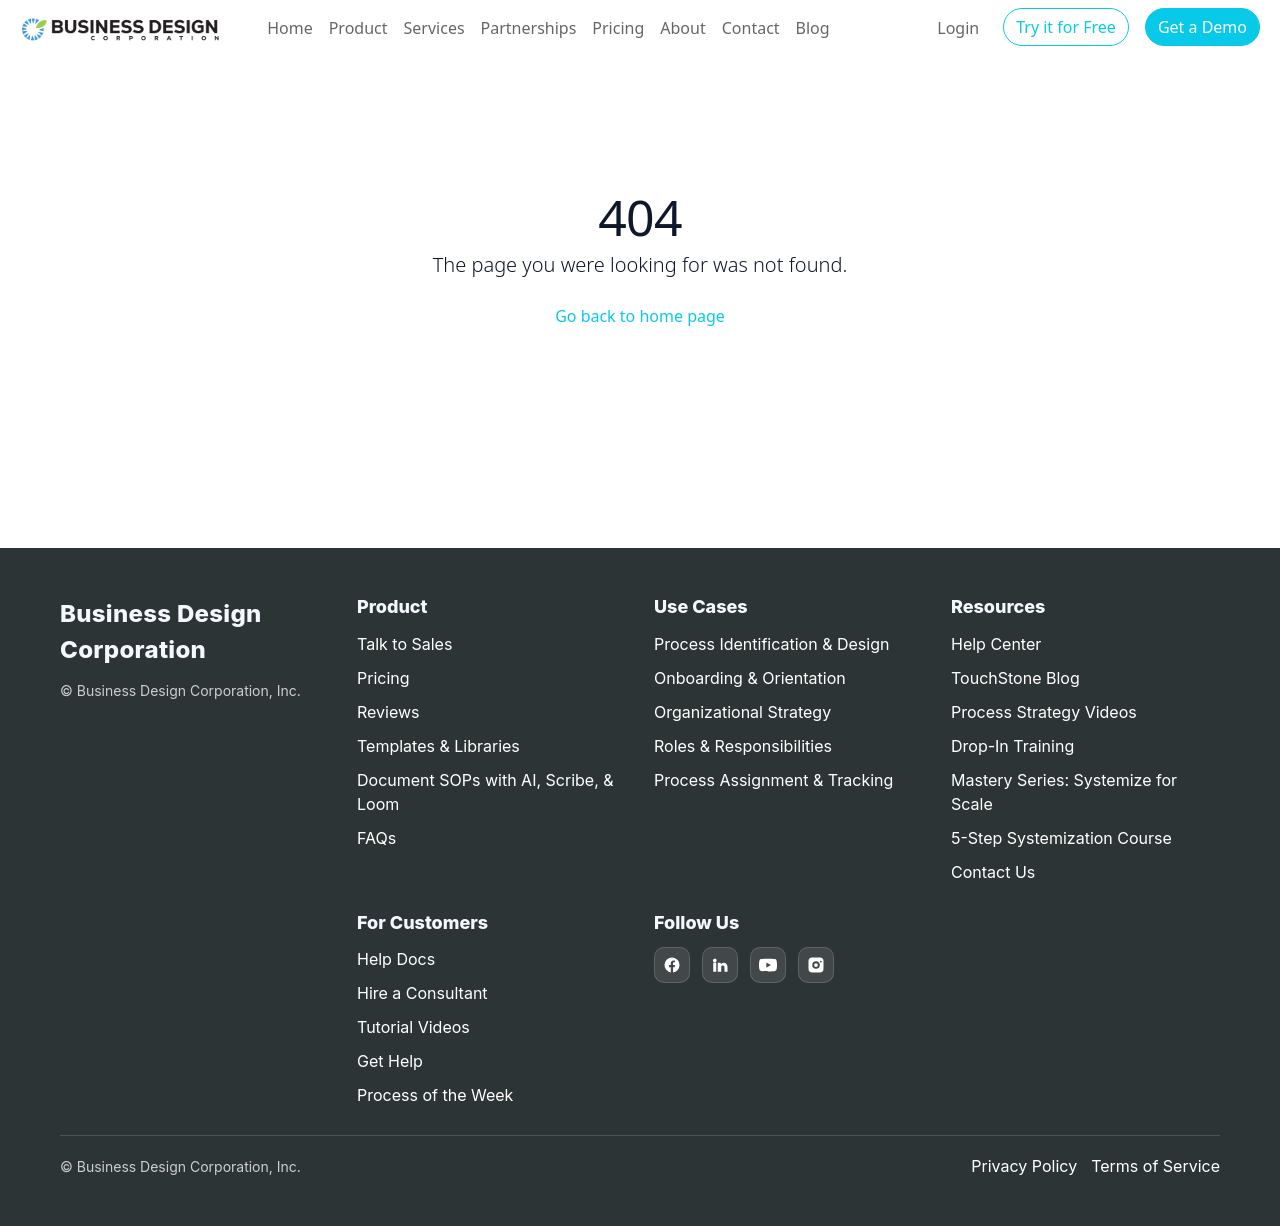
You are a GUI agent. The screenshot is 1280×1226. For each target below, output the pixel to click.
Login (958, 28)
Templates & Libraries (438, 746)
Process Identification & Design (771, 644)
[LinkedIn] (720, 965)
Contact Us (993, 872)
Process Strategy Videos (1044, 712)
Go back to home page (640, 316)
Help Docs (396, 959)
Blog (813, 28)
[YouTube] (768, 965)
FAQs (376, 838)
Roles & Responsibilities (743, 746)
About (682, 28)
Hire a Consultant (422, 993)
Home (290, 28)
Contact (751, 28)
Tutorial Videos (413, 1027)
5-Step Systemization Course (1061, 838)
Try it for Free (1066, 27)
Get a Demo (1202, 27)
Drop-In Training (1012, 746)
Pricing (618, 28)
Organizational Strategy (742, 712)
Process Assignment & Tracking (773, 780)
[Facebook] (672, 965)
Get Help (390, 1061)
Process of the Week (435, 1095)
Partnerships (529, 28)
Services (434, 28)
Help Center (996, 644)
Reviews (388, 712)
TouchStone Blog (1015, 678)
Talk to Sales (404, 644)
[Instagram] (816, 965)
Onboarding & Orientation (750, 678)
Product (358, 28)
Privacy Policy (1024, 1166)
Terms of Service (1155, 1166)
